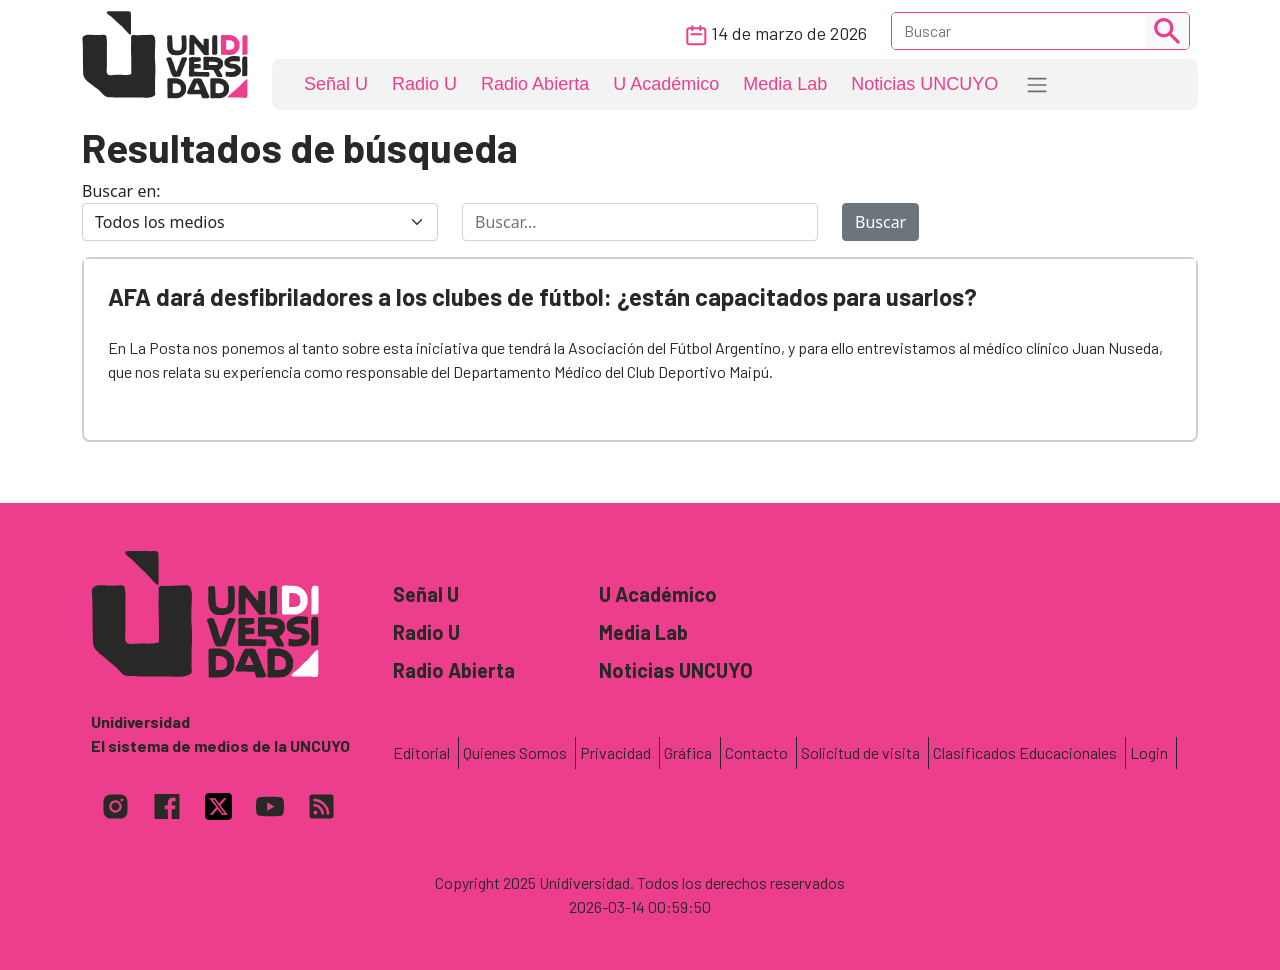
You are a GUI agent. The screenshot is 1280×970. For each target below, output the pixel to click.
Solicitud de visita (860, 752)
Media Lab (785, 84)
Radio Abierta (535, 84)
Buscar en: (121, 191)
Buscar (880, 222)
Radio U (424, 84)
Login (1149, 752)
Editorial (421, 752)
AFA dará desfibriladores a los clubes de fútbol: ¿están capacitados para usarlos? (542, 296)
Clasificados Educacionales (1025, 752)
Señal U (336, 84)
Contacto (756, 752)
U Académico (666, 84)
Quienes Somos (515, 752)
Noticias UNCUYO (924, 84)
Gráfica (688, 752)
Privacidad (615, 752)
